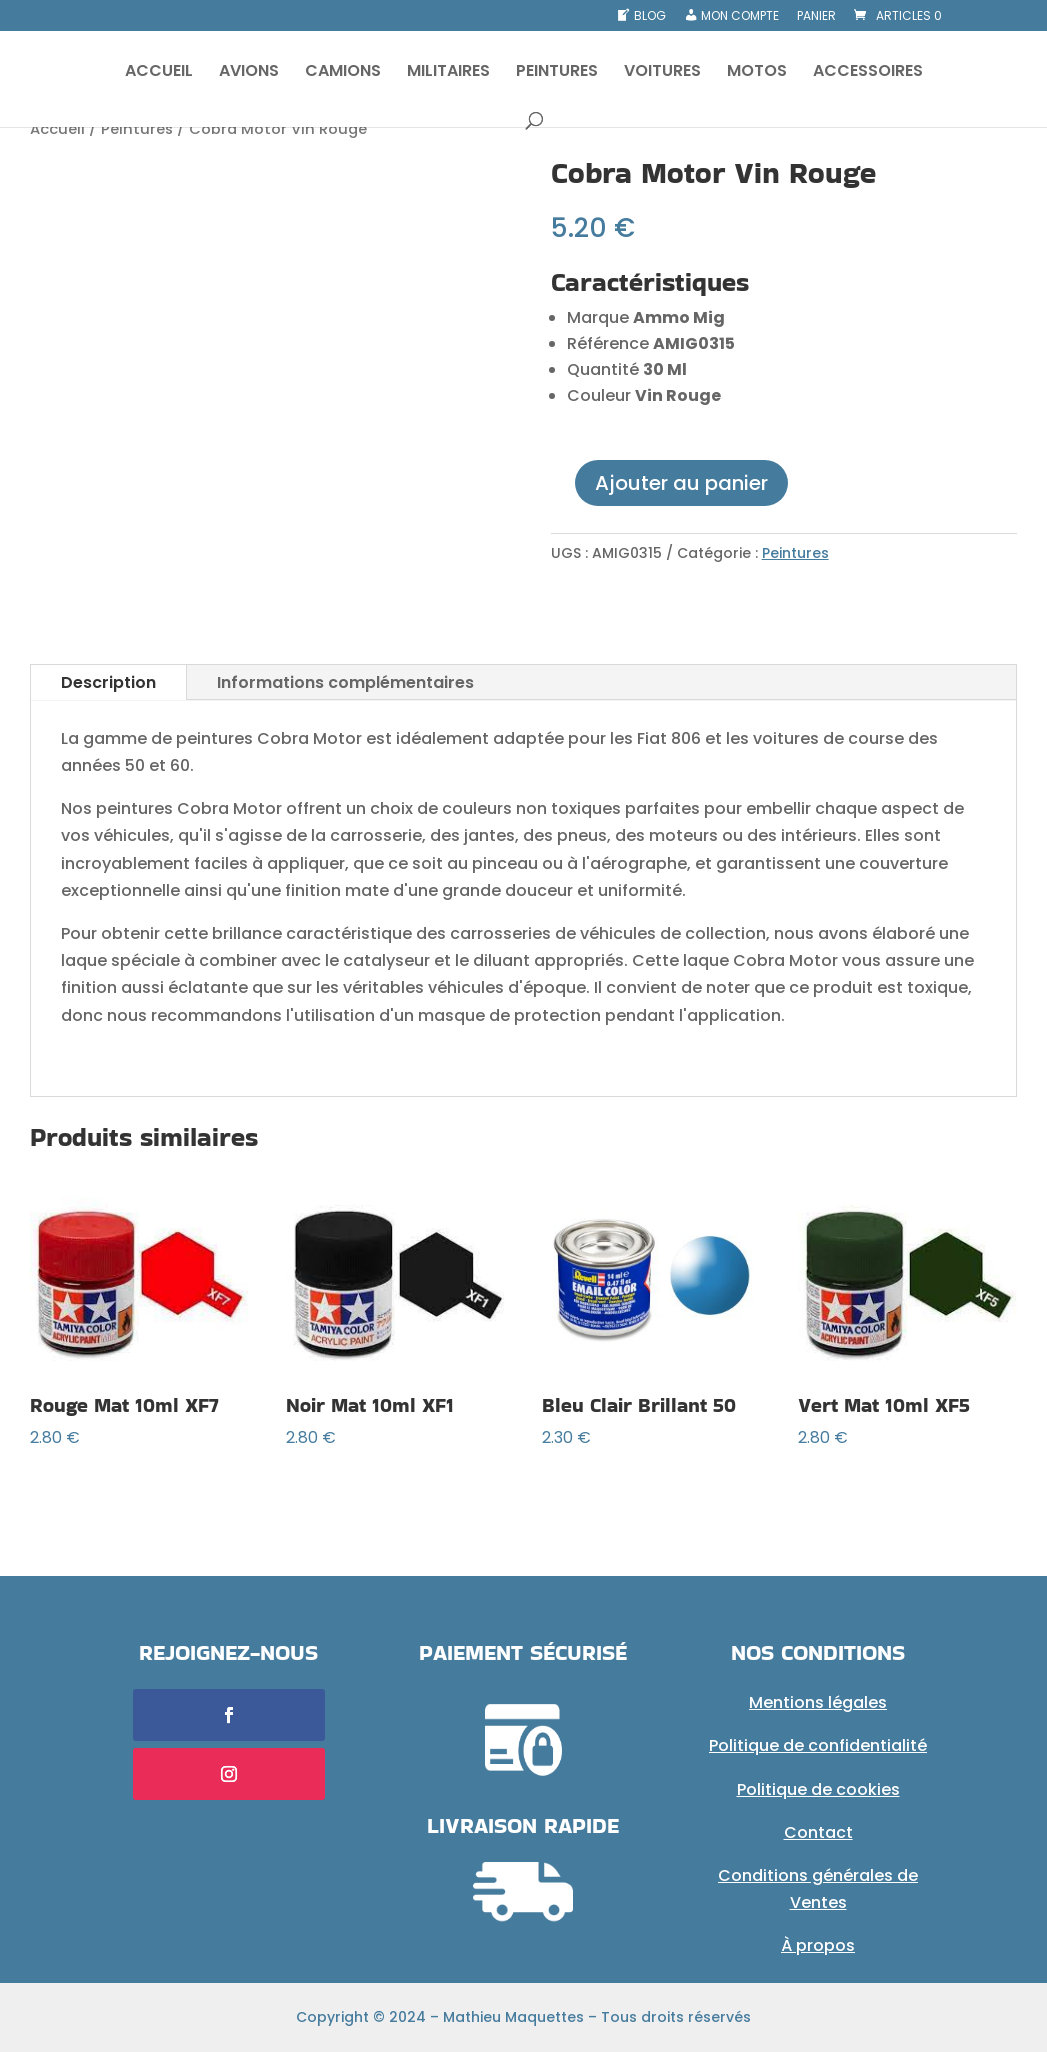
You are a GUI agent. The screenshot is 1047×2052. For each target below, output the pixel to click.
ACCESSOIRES (868, 73)
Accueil (57, 129)
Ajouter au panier (681, 483)
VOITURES (662, 73)
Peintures (137, 129)
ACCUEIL (159, 73)
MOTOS (757, 73)
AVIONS (249, 73)
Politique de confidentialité (818, 1745)
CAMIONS (343, 73)
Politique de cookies (818, 1789)
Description (108, 682)
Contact (818, 1832)
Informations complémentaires (345, 682)
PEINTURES (557, 73)
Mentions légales (818, 1702)
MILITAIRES (448, 73)
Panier (816, 17)
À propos (818, 1945)
